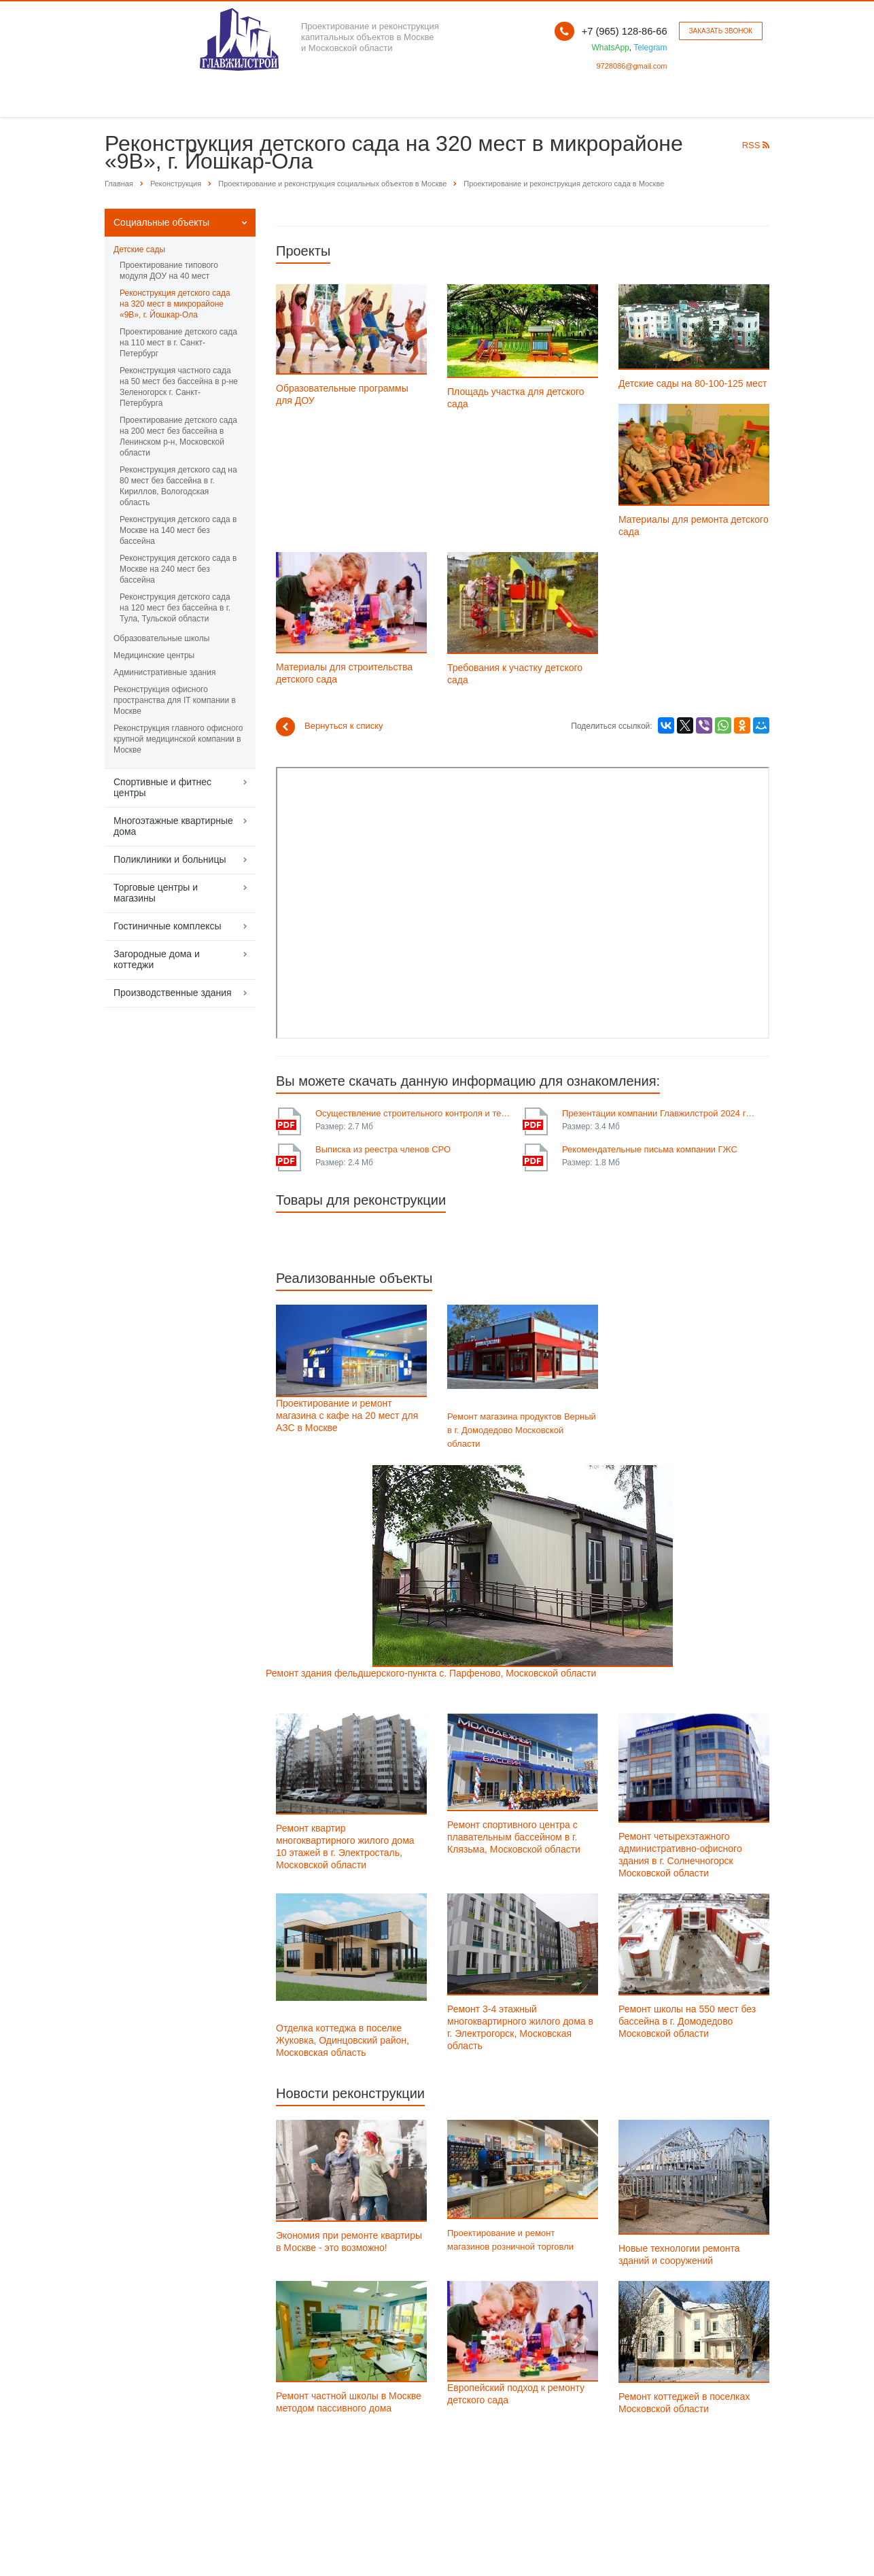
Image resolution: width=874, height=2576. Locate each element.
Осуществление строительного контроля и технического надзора (413, 1113)
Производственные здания (172, 992)
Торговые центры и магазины (155, 893)
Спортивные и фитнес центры (162, 787)
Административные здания (164, 672)
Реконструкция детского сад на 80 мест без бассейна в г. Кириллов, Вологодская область (178, 486)
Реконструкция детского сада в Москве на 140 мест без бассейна (178, 530)
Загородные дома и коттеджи (156, 959)
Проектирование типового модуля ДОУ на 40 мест (169, 270)
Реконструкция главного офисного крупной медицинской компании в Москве (178, 739)
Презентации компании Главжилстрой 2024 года (660, 1113)
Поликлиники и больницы (169, 859)
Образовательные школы (161, 638)
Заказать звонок (720, 31)
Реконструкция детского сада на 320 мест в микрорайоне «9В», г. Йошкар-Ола (175, 304)
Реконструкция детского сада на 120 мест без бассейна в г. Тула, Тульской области (175, 607)
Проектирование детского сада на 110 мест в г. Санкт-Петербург (178, 342)
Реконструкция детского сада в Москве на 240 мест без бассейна (178, 569)
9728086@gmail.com (631, 66)
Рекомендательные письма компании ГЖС (649, 1149)
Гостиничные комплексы (167, 926)
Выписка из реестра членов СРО (383, 1149)
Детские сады (139, 249)
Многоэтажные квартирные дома (173, 826)
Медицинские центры (153, 655)
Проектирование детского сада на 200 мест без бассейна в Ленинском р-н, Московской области (178, 436)
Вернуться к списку (329, 726)
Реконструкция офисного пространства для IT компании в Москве (174, 700)
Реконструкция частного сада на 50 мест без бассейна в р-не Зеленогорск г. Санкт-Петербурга (179, 387)
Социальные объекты (161, 222)
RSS (755, 145)
